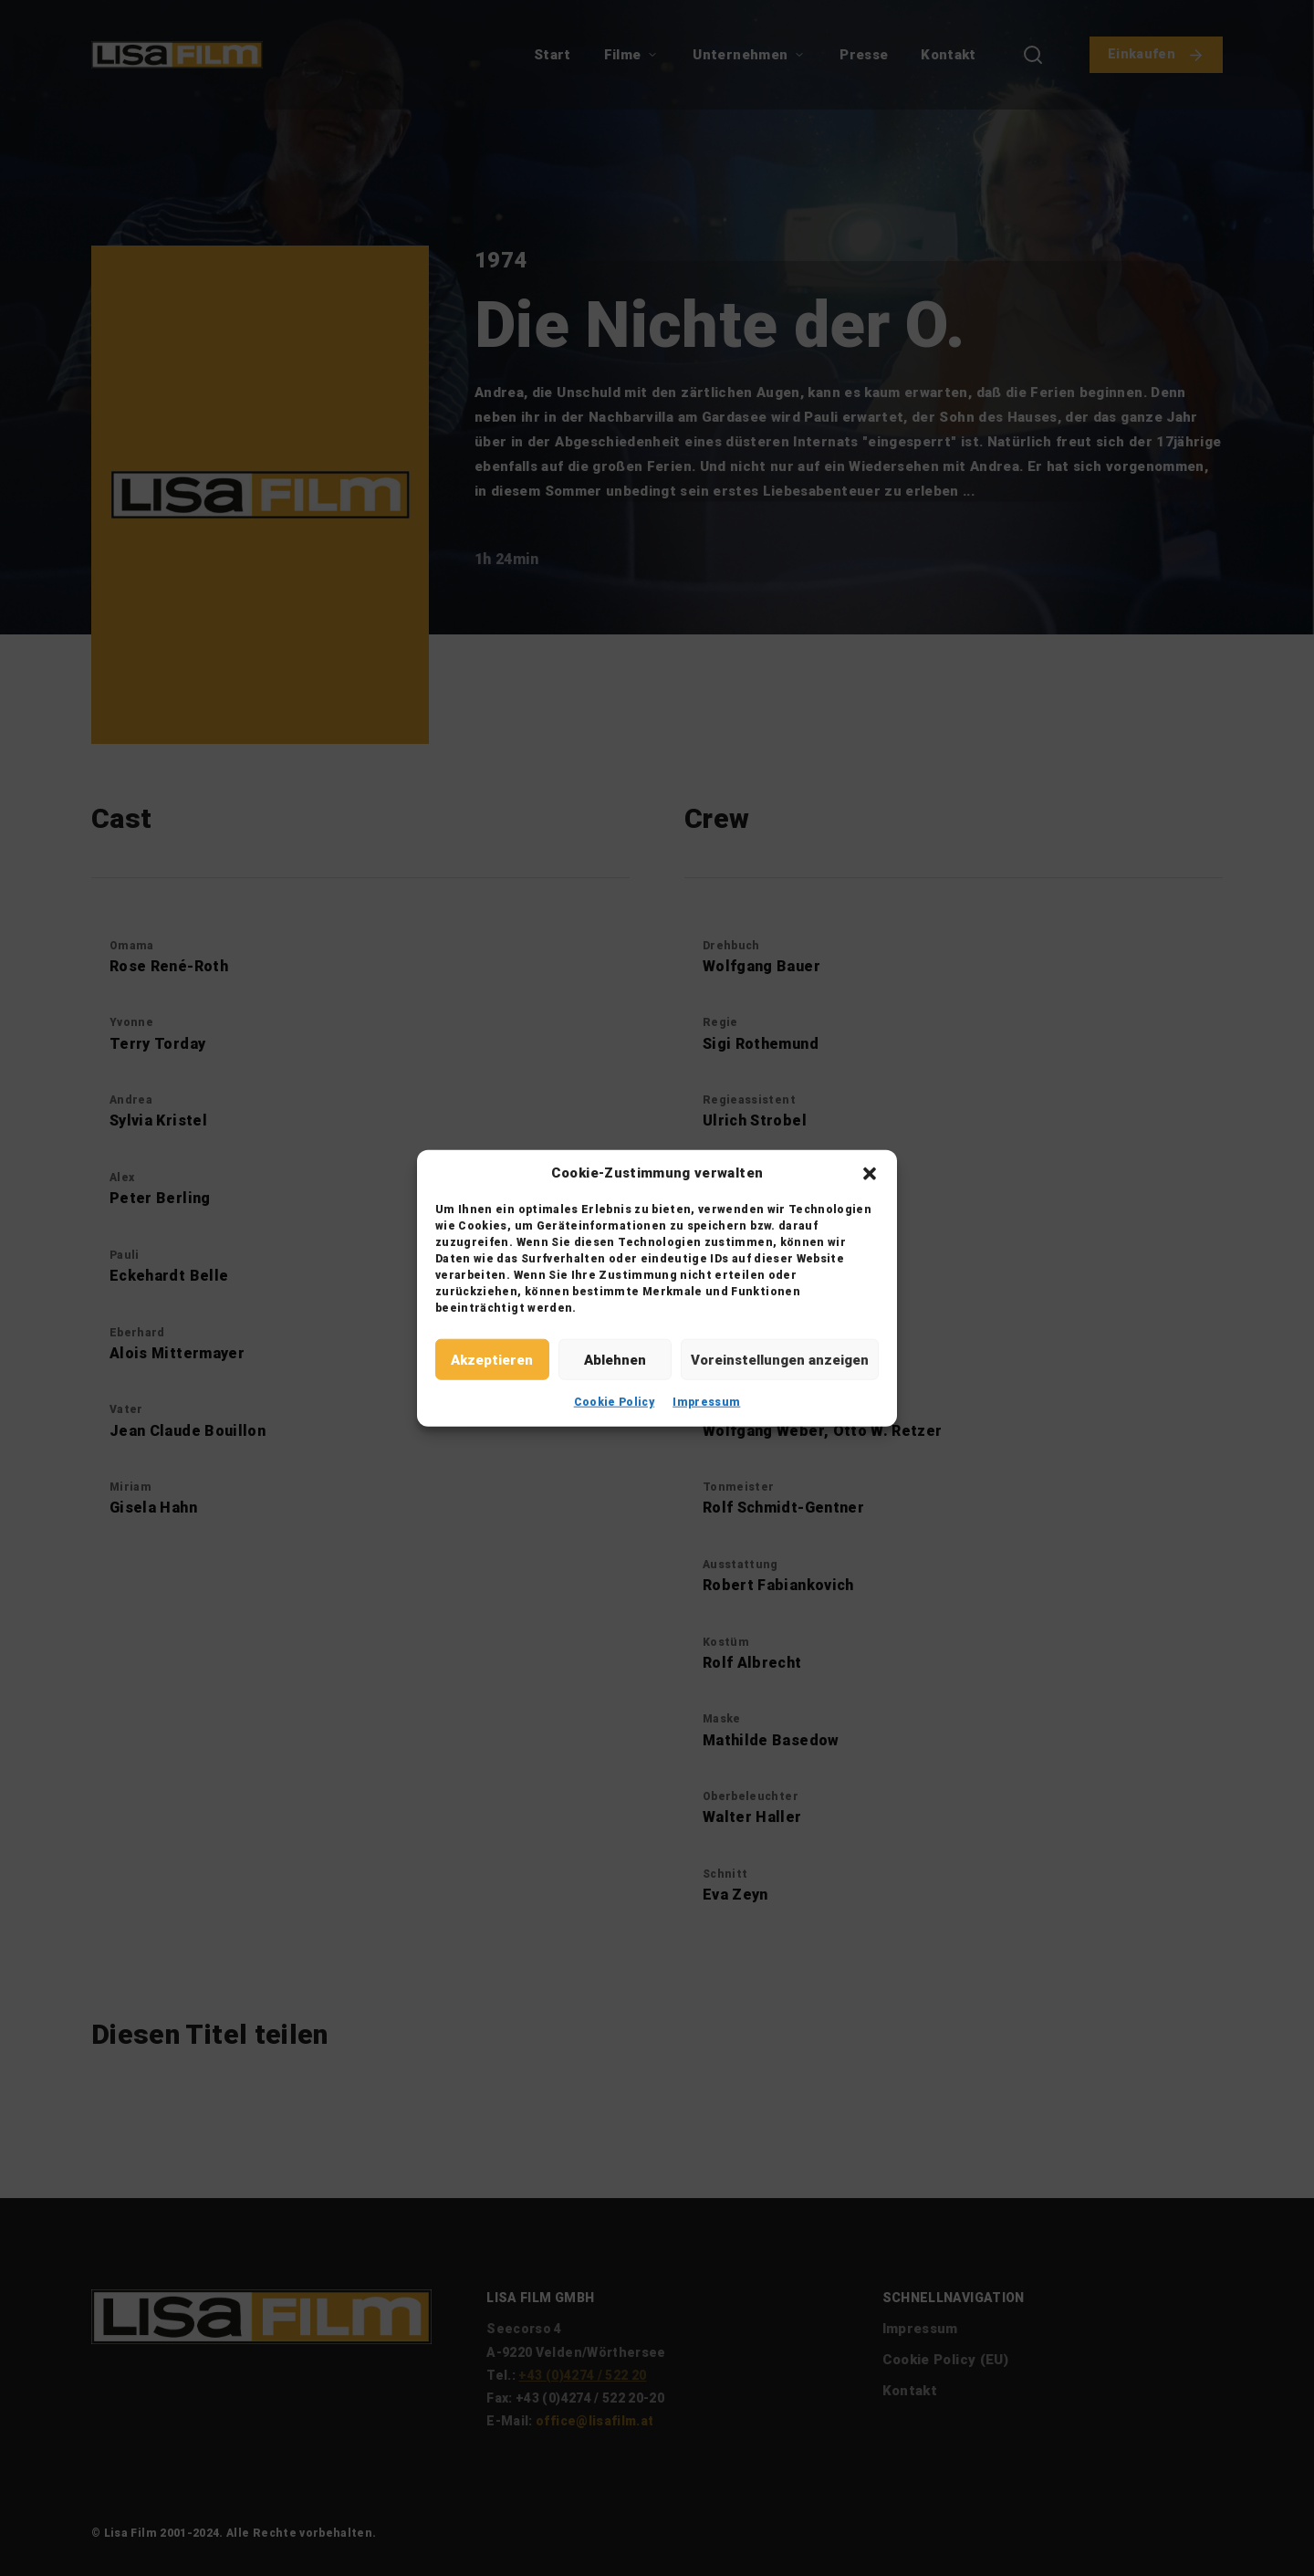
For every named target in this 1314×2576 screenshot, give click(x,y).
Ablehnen (615, 1359)
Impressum (706, 1402)
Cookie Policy (614, 1402)
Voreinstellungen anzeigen (780, 1359)
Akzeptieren (492, 1359)
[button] (869, 1173)
